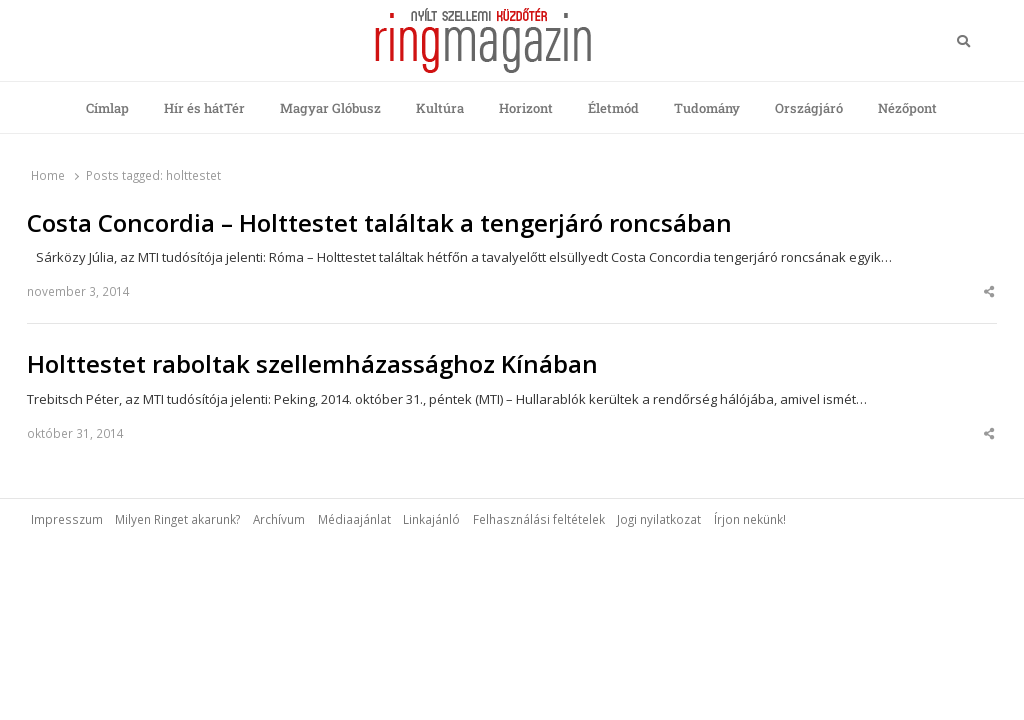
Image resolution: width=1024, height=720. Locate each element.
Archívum (279, 519)
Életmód (613, 108)
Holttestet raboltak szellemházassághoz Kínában (312, 364)
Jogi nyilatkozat (659, 519)
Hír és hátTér (204, 108)
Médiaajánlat (354, 519)
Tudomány (707, 108)
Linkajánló (431, 519)
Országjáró (809, 108)
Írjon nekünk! (750, 519)
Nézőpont (907, 108)
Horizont (526, 108)
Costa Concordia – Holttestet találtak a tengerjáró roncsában (379, 223)
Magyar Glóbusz (330, 108)
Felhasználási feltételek (539, 519)
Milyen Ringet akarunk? (177, 519)
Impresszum (67, 519)
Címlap (107, 108)
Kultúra (440, 108)
